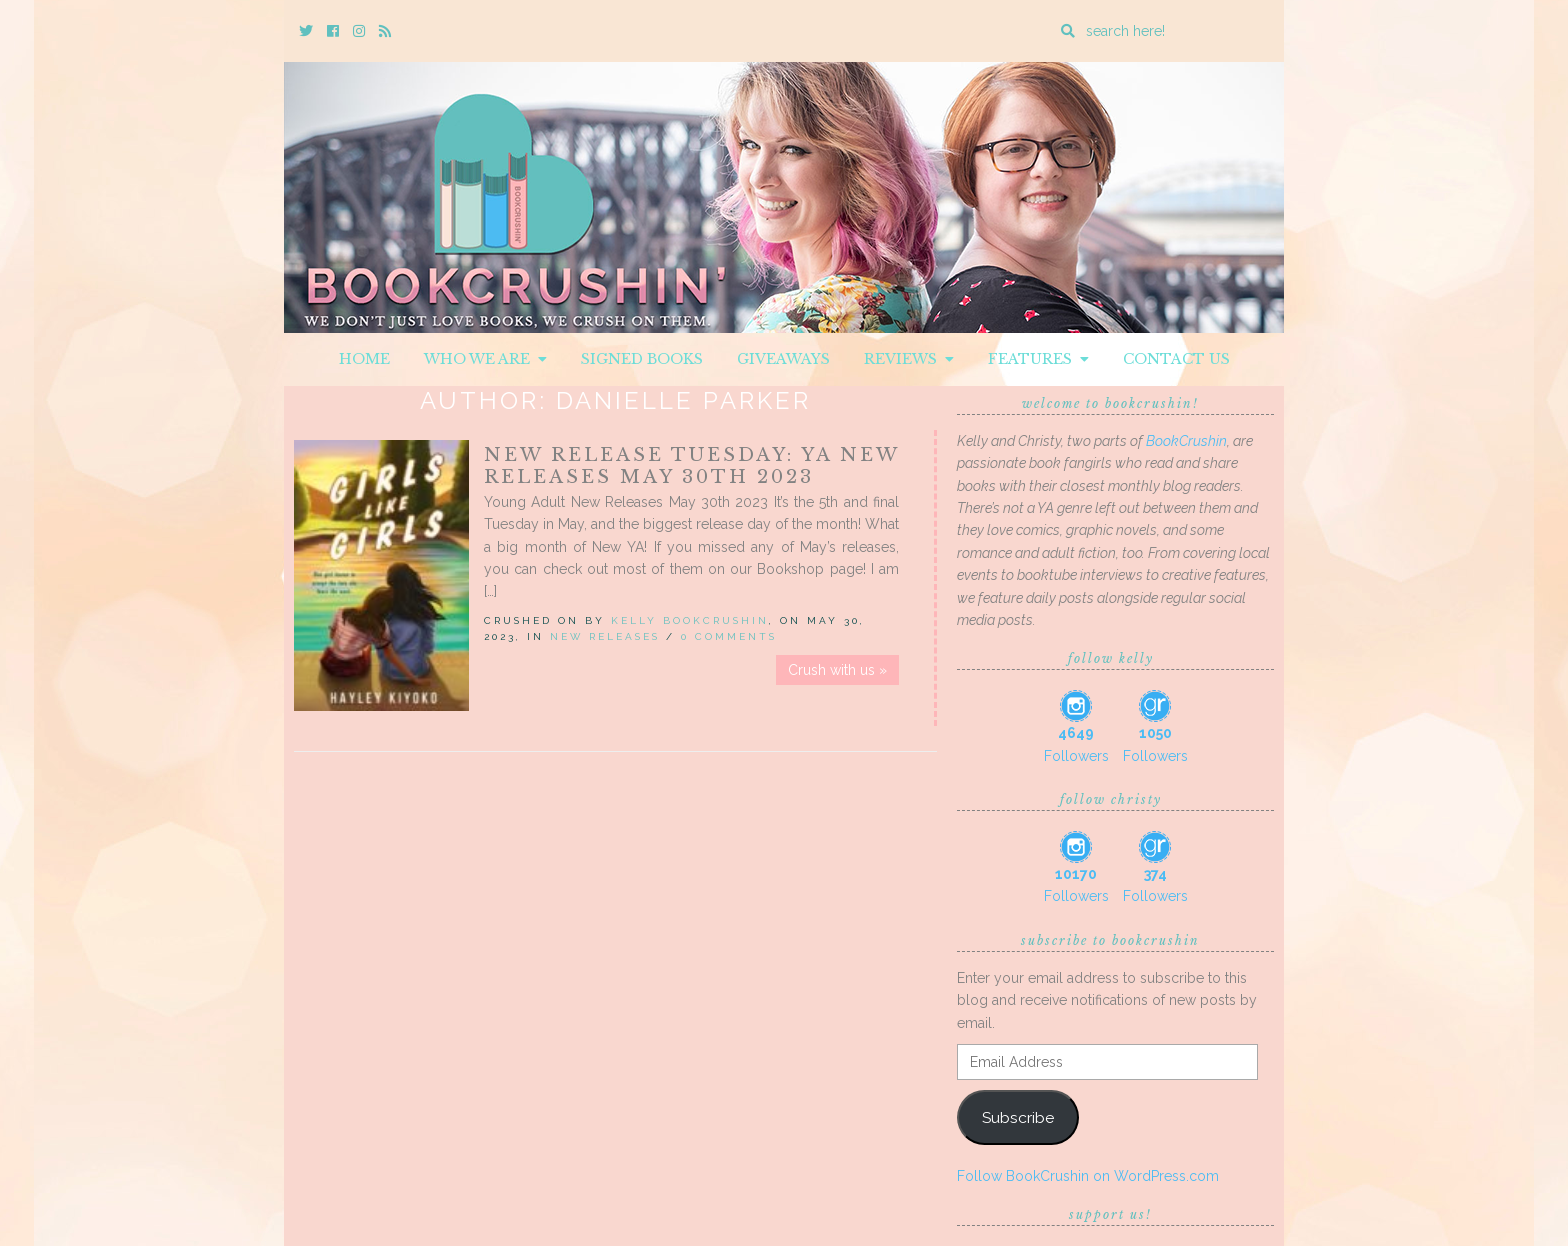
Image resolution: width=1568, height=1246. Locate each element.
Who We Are (485, 359)
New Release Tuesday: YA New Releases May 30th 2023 (691, 466)
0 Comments (729, 636)
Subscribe (1018, 1117)
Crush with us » (837, 670)
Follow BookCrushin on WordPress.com (1088, 1176)
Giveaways (783, 359)
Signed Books (642, 359)
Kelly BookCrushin (690, 620)
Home (364, 359)
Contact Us (1176, 359)
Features (1038, 359)
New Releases (605, 636)
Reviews (909, 359)
